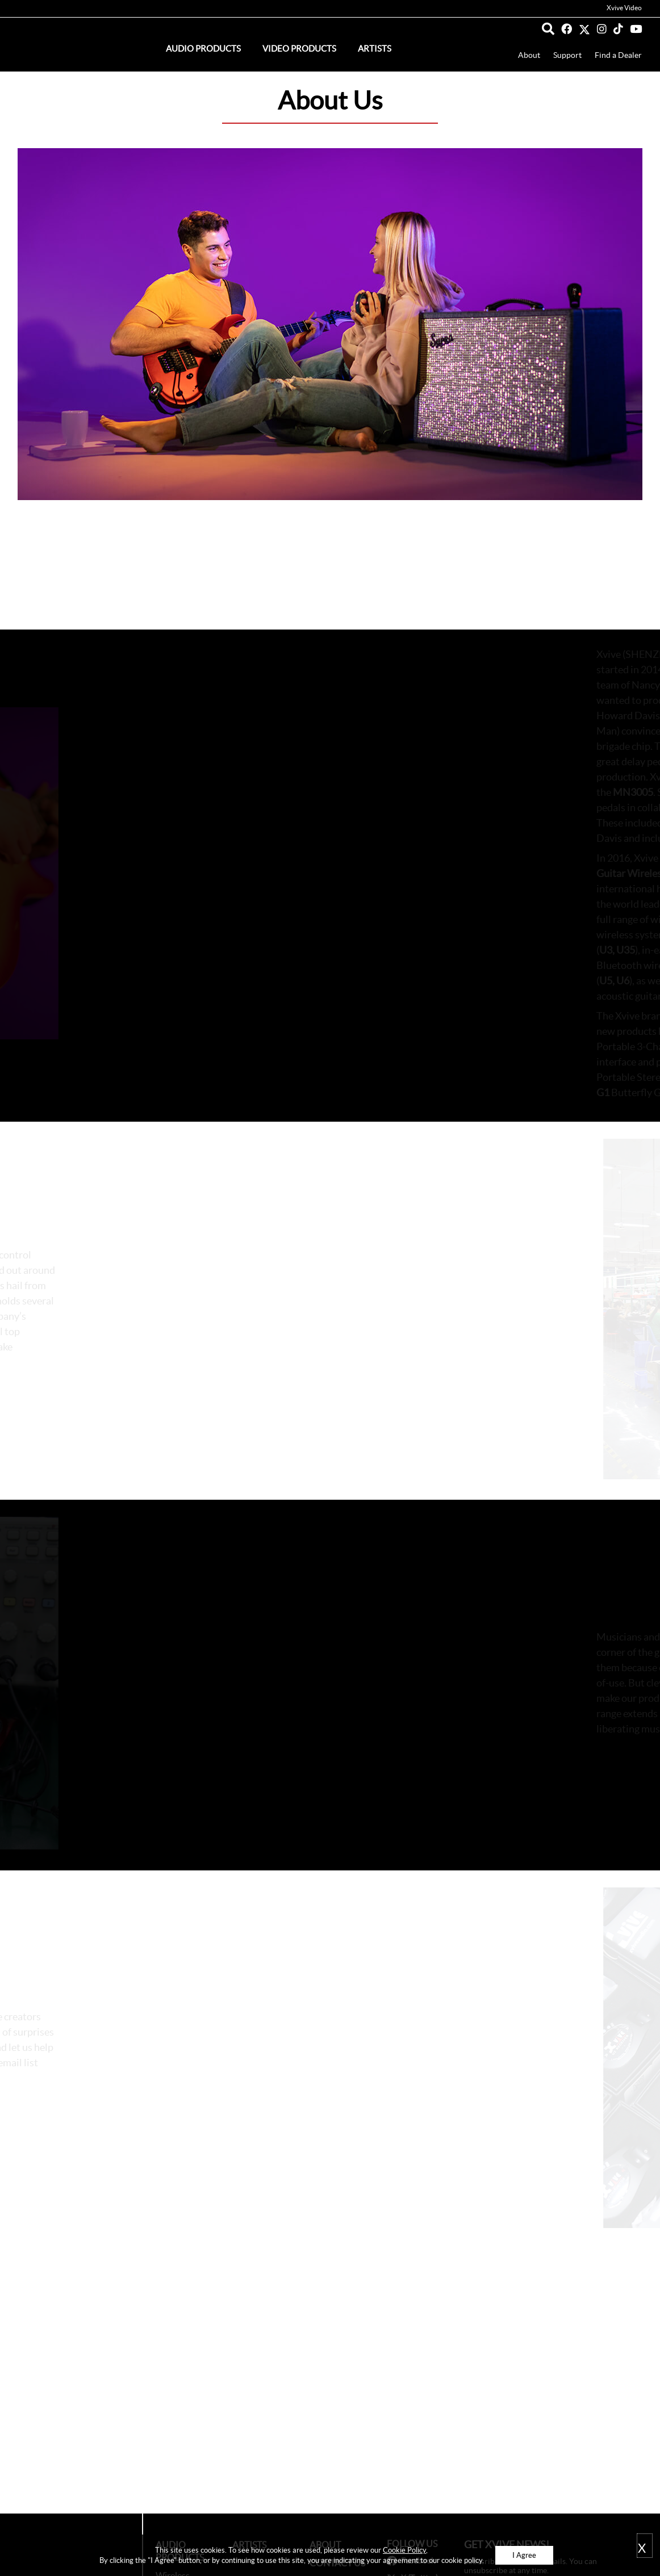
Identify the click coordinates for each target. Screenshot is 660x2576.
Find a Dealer (618, 55)
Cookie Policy (404, 2550)
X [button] (642, 2548)
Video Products (299, 48)
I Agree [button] (524, 2555)
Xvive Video (624, 7)
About (529, 55)
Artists (374, 48)
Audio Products (203, 48)
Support (567, 55)
